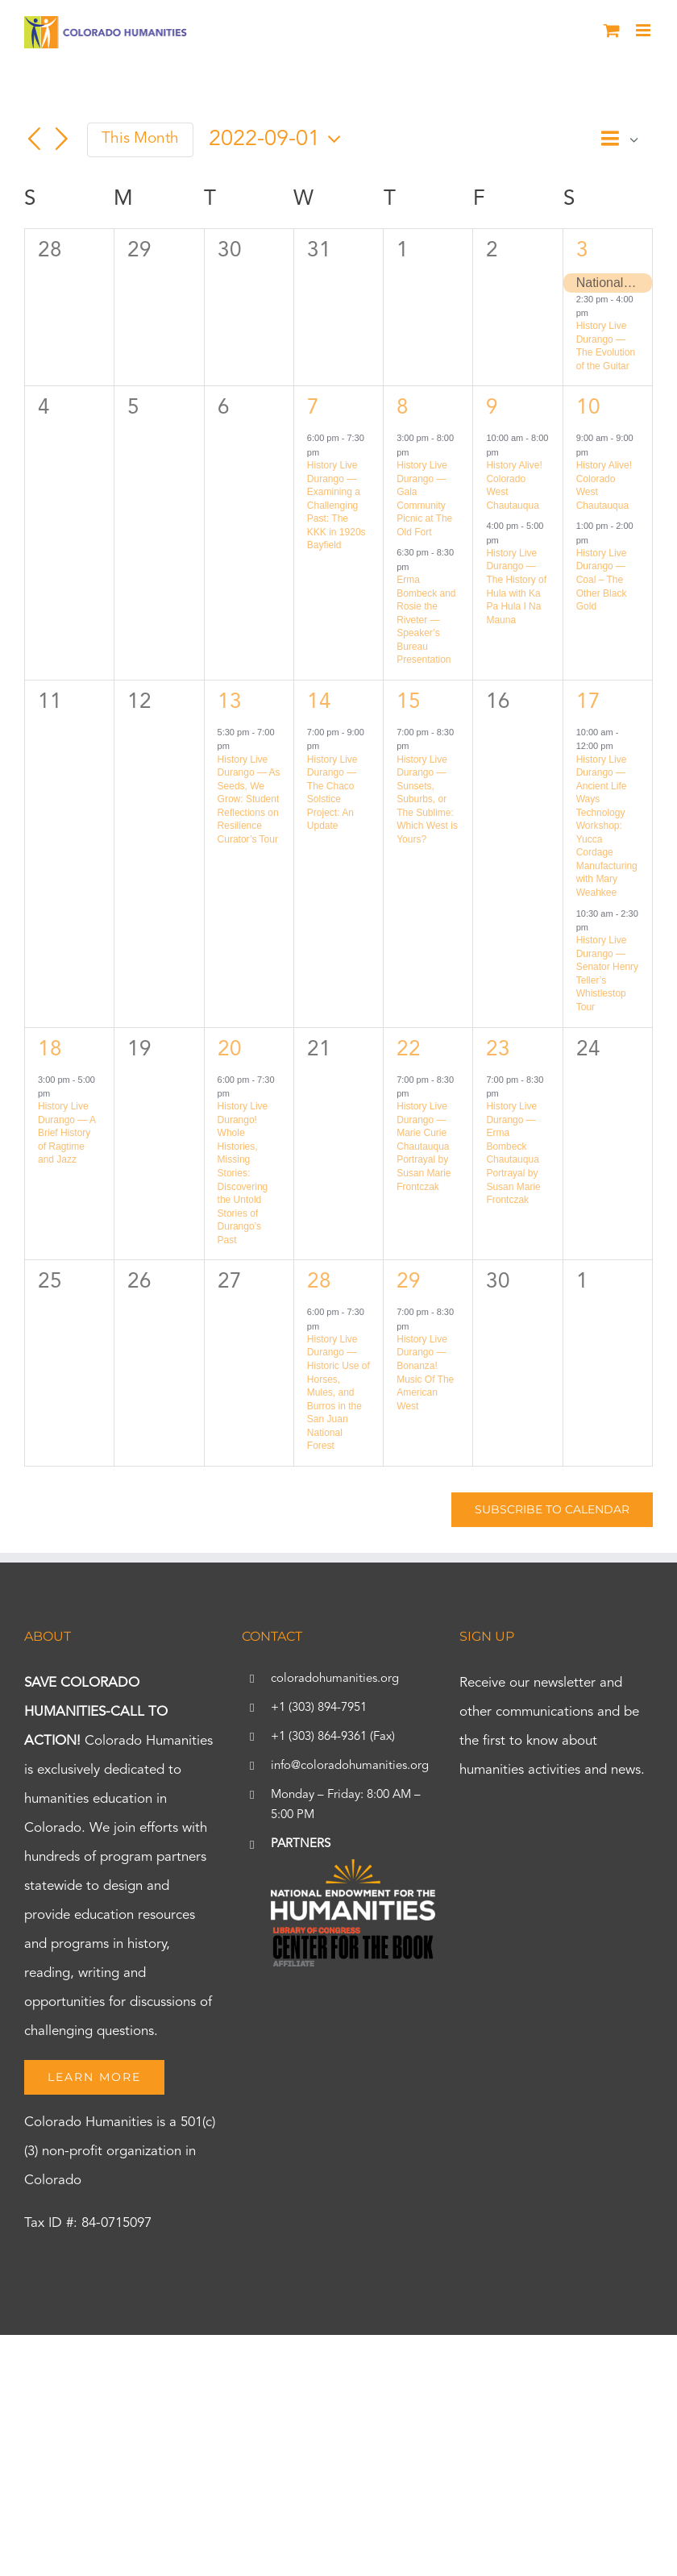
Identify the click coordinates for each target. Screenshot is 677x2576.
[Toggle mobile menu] (644, 30)
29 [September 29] (409, 1281)
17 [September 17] (588, 702)
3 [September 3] (582, 250)
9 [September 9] (492, 407)
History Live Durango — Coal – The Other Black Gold (601, 579)
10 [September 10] (588, 407)
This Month (140, 139)
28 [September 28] (319, 1281)
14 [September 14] (319, 702)
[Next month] (62, 139)
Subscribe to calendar (552, 1510)
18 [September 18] (50, 1049)
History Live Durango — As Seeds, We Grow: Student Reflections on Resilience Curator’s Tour (249, 799)
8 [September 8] (403, 407)
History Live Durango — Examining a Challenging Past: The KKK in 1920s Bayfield (336, 505)
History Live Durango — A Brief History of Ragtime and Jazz (66, 1133)
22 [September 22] (409, 1049)
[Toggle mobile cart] (612, 30)
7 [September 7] (313, 407)
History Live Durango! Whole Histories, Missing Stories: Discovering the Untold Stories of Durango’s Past (243, 1173)
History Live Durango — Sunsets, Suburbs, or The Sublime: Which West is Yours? (427, 799)
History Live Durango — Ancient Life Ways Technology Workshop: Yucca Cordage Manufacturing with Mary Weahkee (607, 826)
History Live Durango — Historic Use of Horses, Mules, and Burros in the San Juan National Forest (338, 1392)
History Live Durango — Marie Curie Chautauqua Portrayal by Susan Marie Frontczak (424, 1146)
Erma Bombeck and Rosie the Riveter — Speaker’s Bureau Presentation (426, 619)
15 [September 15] (409, 702)
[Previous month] (34, 139)
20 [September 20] (230, 1049)
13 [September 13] (230, 702)
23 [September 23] (498, 1049)
